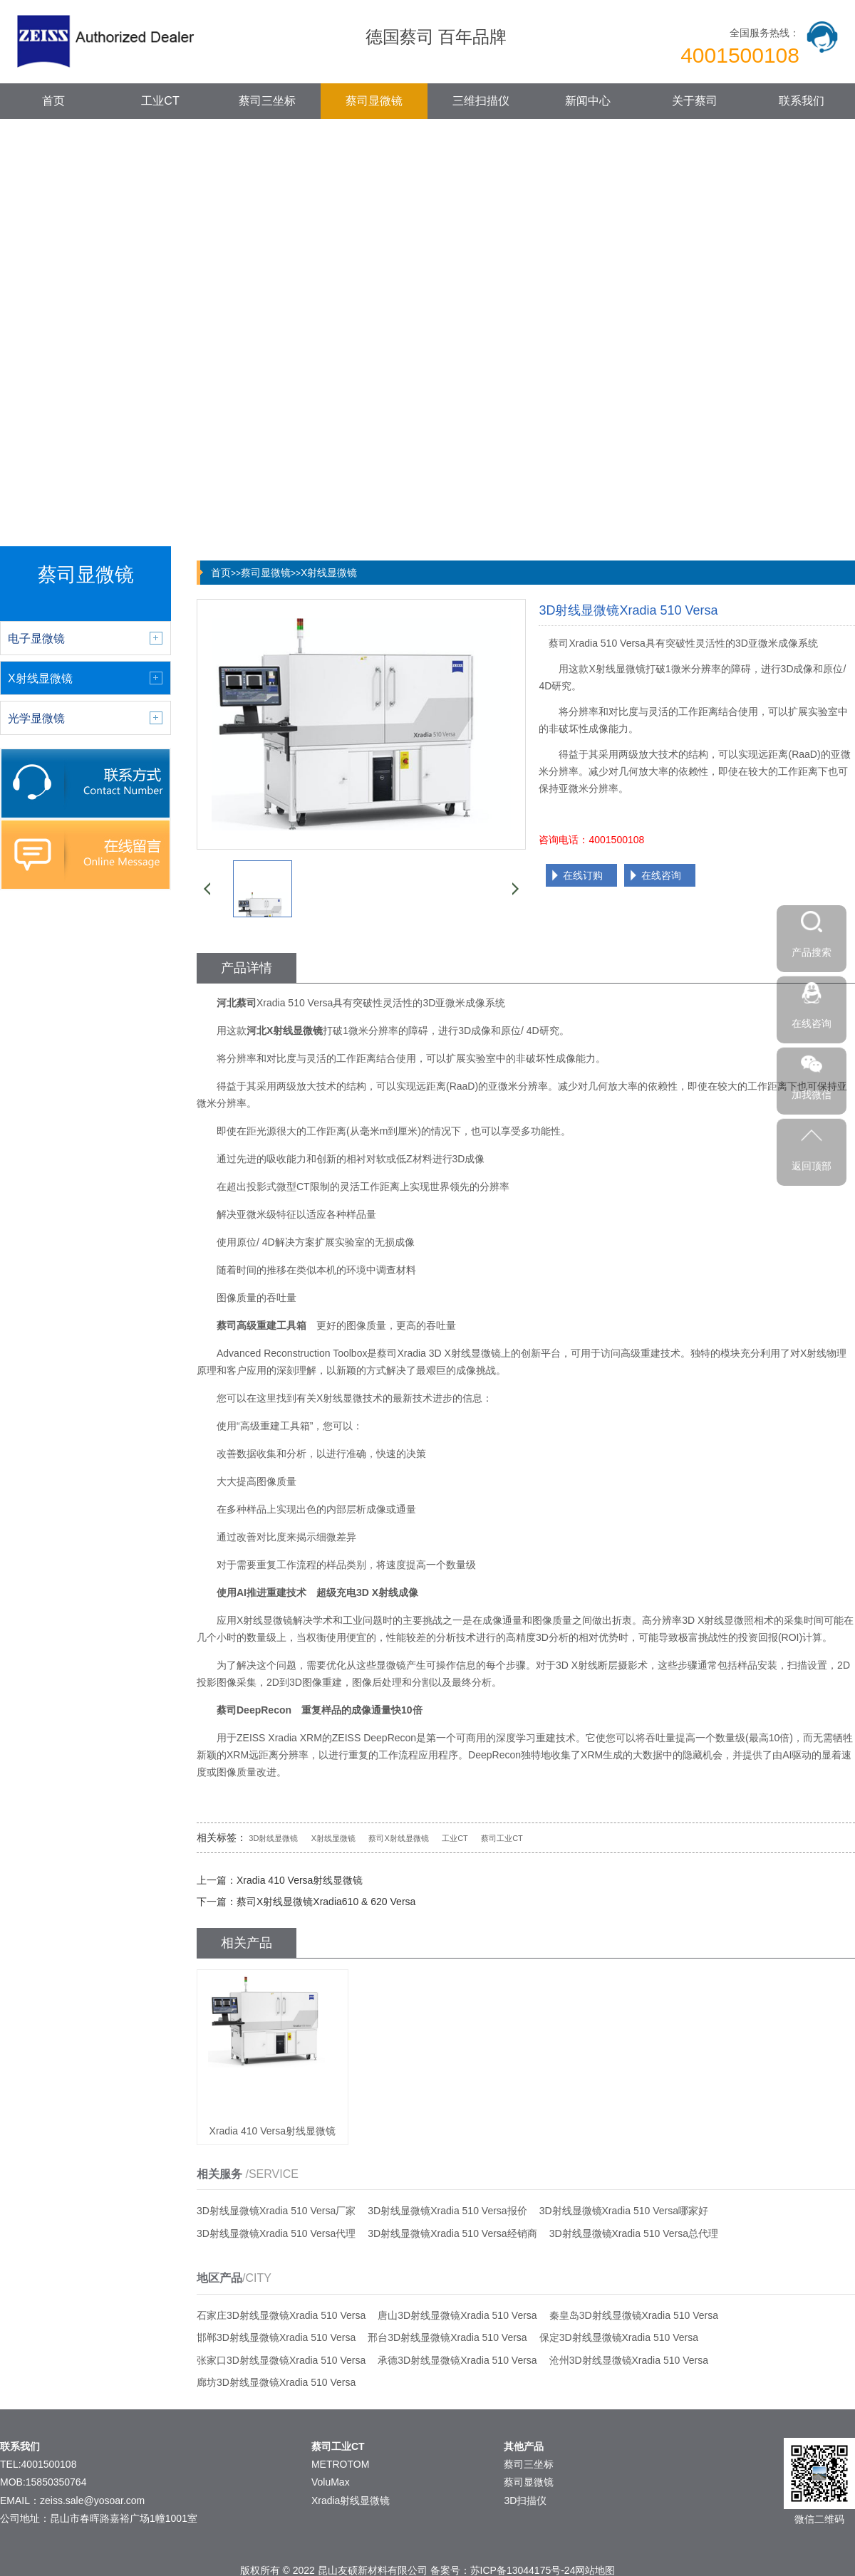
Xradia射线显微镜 (350, 2500)
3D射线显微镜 (273, 1838)
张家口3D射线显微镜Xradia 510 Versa (281, 2360)
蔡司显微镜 (374, 101)
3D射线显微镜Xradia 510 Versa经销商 (452, 2233)
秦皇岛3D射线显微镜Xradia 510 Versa (633, 2315)
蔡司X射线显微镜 (398, 1838)
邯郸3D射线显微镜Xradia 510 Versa (276, 2337)
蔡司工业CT (502, 1838)
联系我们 (801, 101)
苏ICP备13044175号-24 (523, 2570)
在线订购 (583, 875)
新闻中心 (588, 101)
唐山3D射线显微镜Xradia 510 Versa (457, 2315)
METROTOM (340, 2464)
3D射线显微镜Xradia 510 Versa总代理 (633, 2233)
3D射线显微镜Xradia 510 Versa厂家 (276, 2210)
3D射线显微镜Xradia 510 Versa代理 (276, 2233)
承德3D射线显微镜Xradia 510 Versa (457, 2360)
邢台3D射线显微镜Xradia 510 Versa (447, 2337)
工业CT (160, 101)
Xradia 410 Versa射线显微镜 (300, 1880)
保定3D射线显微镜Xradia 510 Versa (618, 2337)
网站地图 (595, 2570)
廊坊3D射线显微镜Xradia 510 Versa (276, 2382)
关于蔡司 (694, 101)
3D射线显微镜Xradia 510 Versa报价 (447, 2210)
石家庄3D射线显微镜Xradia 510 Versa (281, 2315)
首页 (53, 101)
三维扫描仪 (480, 101)
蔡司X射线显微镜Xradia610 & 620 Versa (326, 1901)
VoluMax (330, 2482)
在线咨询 (661, 875)
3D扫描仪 (525, 2500)
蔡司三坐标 (267, 101)
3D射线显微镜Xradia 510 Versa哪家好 (623, 2210)
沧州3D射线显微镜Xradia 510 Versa (628, 2360)
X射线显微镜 (329, 572)
